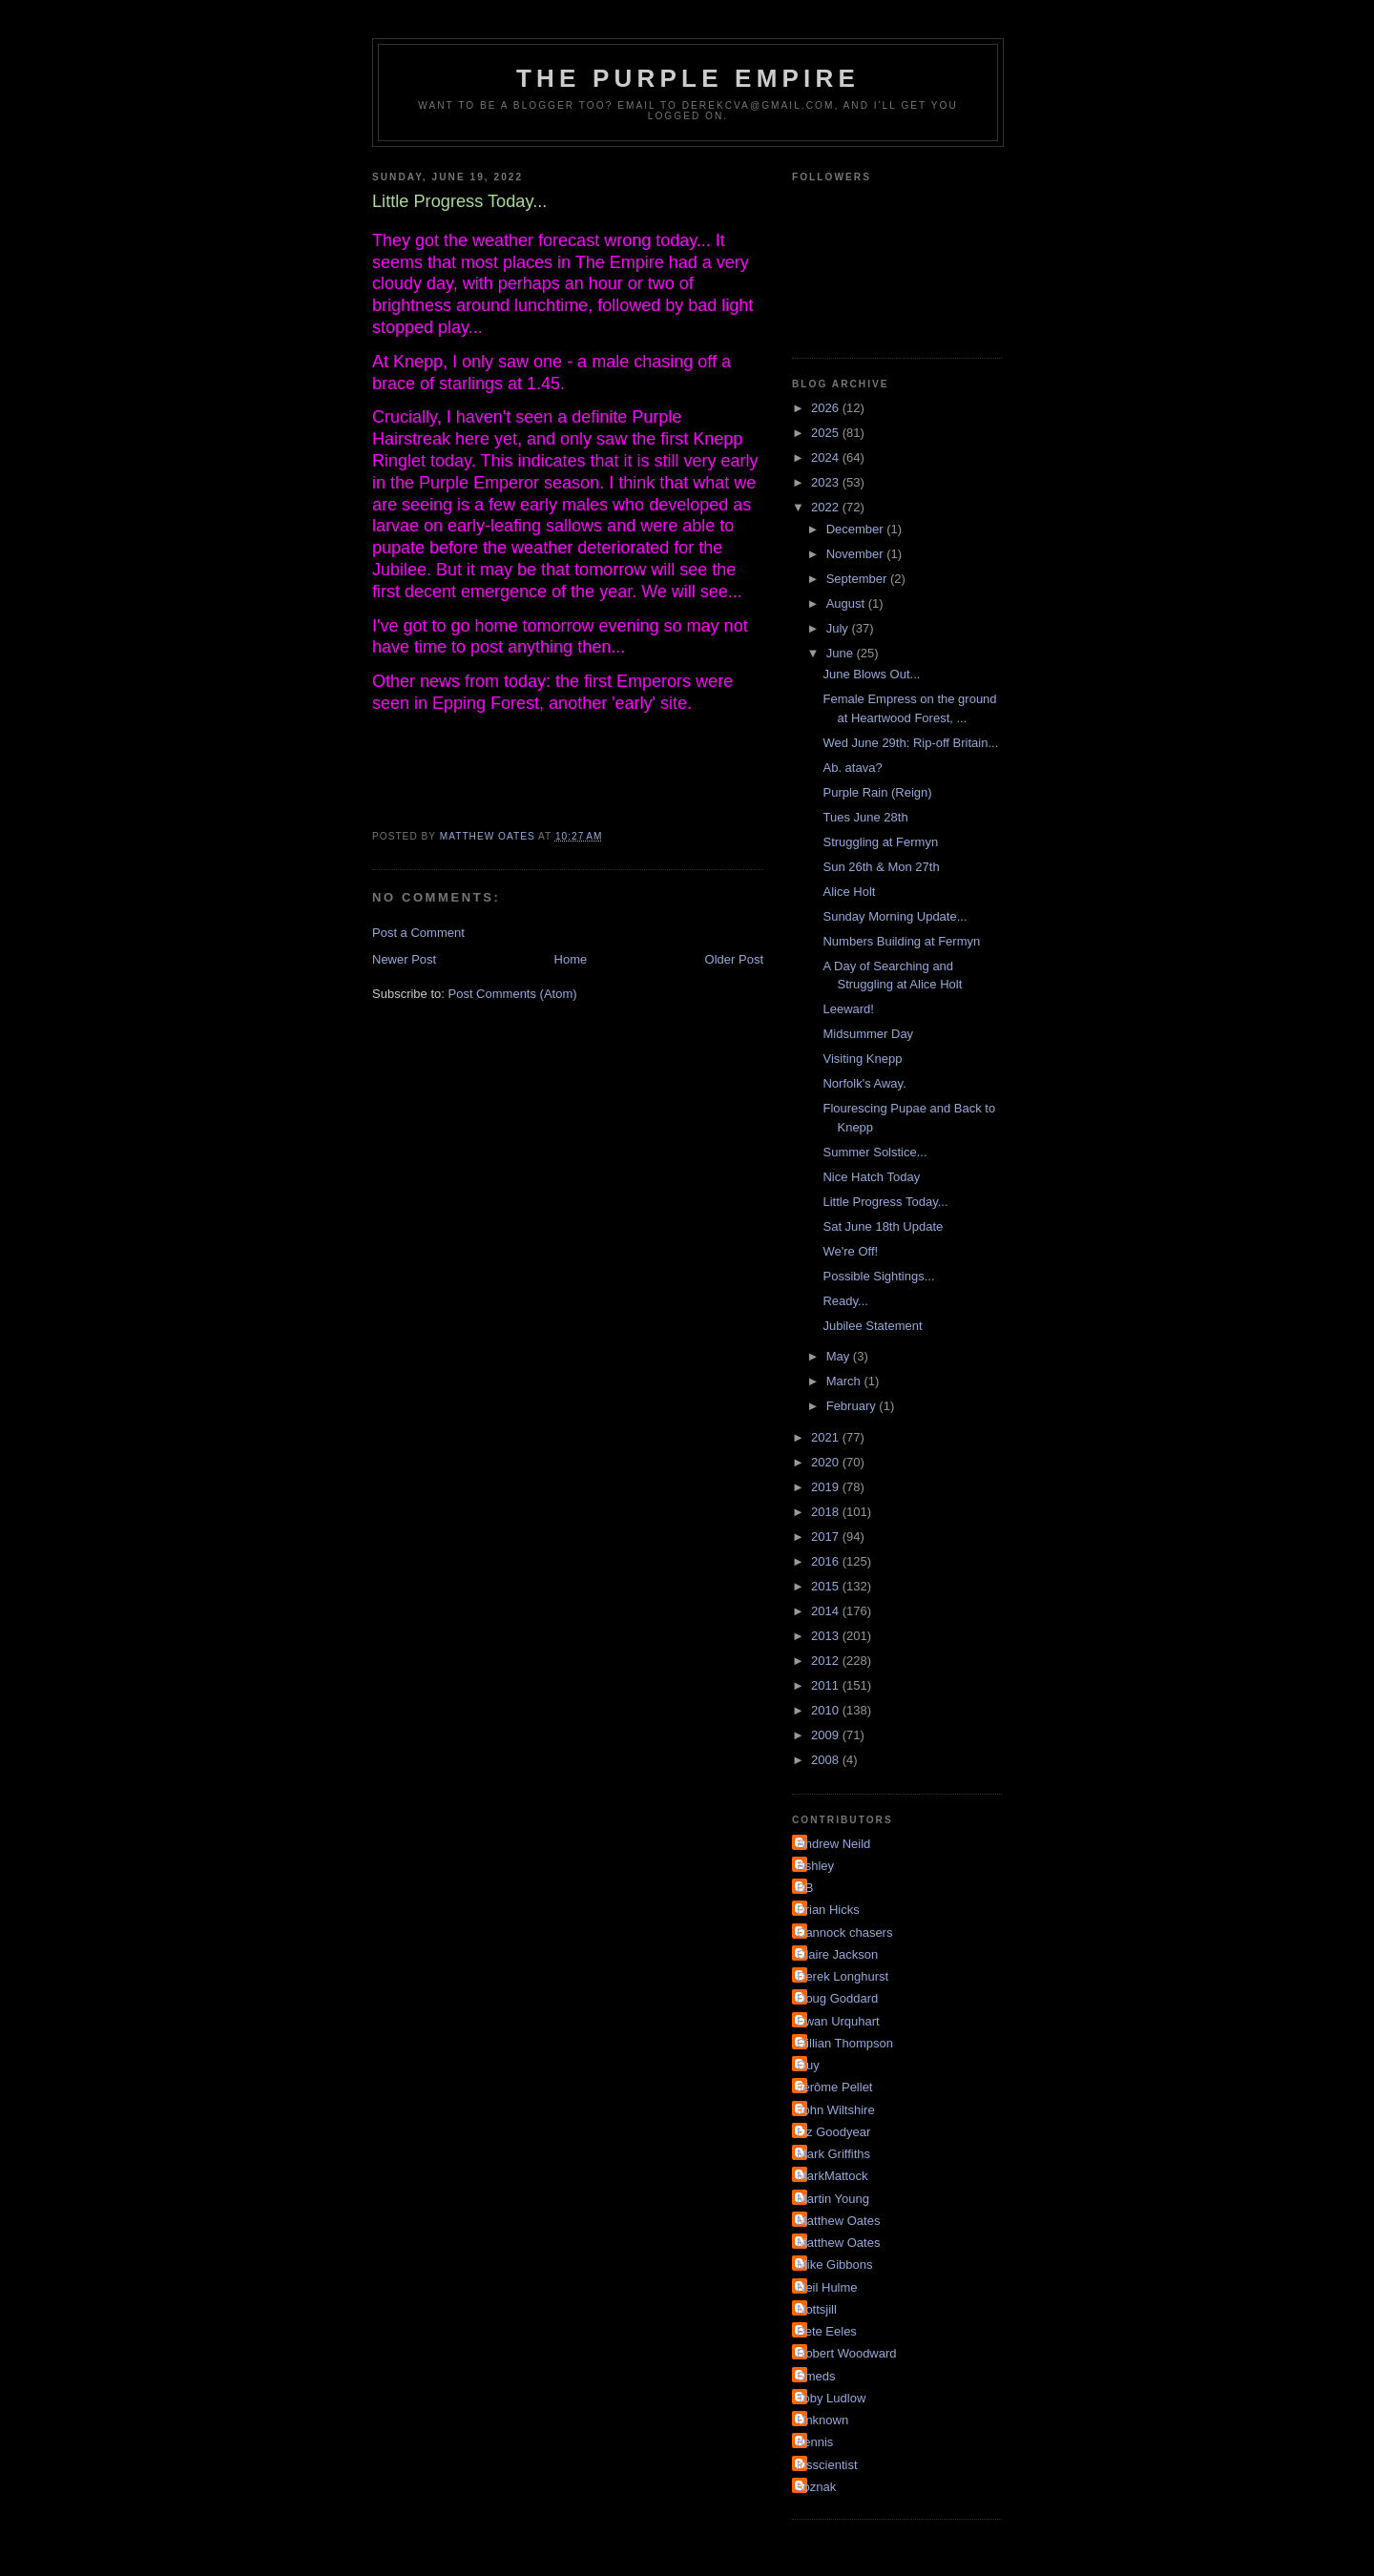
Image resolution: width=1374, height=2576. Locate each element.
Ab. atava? (852, 767)
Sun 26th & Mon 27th (880, 867)
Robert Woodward (847, 2353)
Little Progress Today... (884, 1202)
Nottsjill (817, 2309)
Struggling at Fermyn (880, 842)
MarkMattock (832, 2176)
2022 (827, 507)
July (839, 628)
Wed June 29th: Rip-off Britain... (910, 743)
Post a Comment (418, 932)
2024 (827, 457)
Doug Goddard (837, 1998)
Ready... (844, 1301)
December (856, 529)
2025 (827, 433)
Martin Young (833, 2199)
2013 (827, 1636)
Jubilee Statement (872, 1326)
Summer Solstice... (874, 1152)
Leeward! (847, 1009)
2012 (827, 1660)
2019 (827, 1487)
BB (805, 1887)
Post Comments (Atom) (512, 994)
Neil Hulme (827, 2287)
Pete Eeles (827, 2331)
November (856, 554)
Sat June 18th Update (882, 1226)
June (841, 653)
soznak (816, 2487)
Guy (808, 2065)
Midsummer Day (867, 1034)
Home (571, 959)
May (839, 1356)
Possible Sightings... (878, 1276)
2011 (827, 1685)
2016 (827, 1561)
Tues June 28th (864, 817)
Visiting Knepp (862, 1058)
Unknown (822, 2420)
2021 (827, 1437)
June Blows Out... (871, 674)
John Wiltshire (836, 2110)
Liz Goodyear (833, 2132)
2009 (827, 1735)
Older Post (734, 959)
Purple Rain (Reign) (876, 792)
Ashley (815, 1866)
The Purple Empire (688, 78)
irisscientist (827, 2465)
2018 (827, 1512)
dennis (815, 2442)
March (845, 1381)
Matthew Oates (838, 2220)
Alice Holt (848, 891)
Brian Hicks (828, 1909)
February (853, 1406)
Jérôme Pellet (834, 2087)
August (847, 603)
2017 (827, 1536)
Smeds (816, 2376)
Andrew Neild (833, 1844)
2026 (827, 408)
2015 (827, 1586)
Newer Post (404, 959)
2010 (827, 1710)
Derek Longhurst (842, 1976)
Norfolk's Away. (864, 1083)
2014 (827, 1611)
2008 (827, 1760)
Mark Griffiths (833, 2154)
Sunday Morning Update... (894, 916)
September (858, 578)
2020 (827, 1462)
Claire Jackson (837, 1954)
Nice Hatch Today (871, 1177)
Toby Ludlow (831, 2398)
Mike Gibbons (834, 2264)
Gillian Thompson (845, 2043)
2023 (827, 482)
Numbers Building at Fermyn (901, 941)
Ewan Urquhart (838, 2021)
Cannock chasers (844, 1932)
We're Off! (850, 1251)
